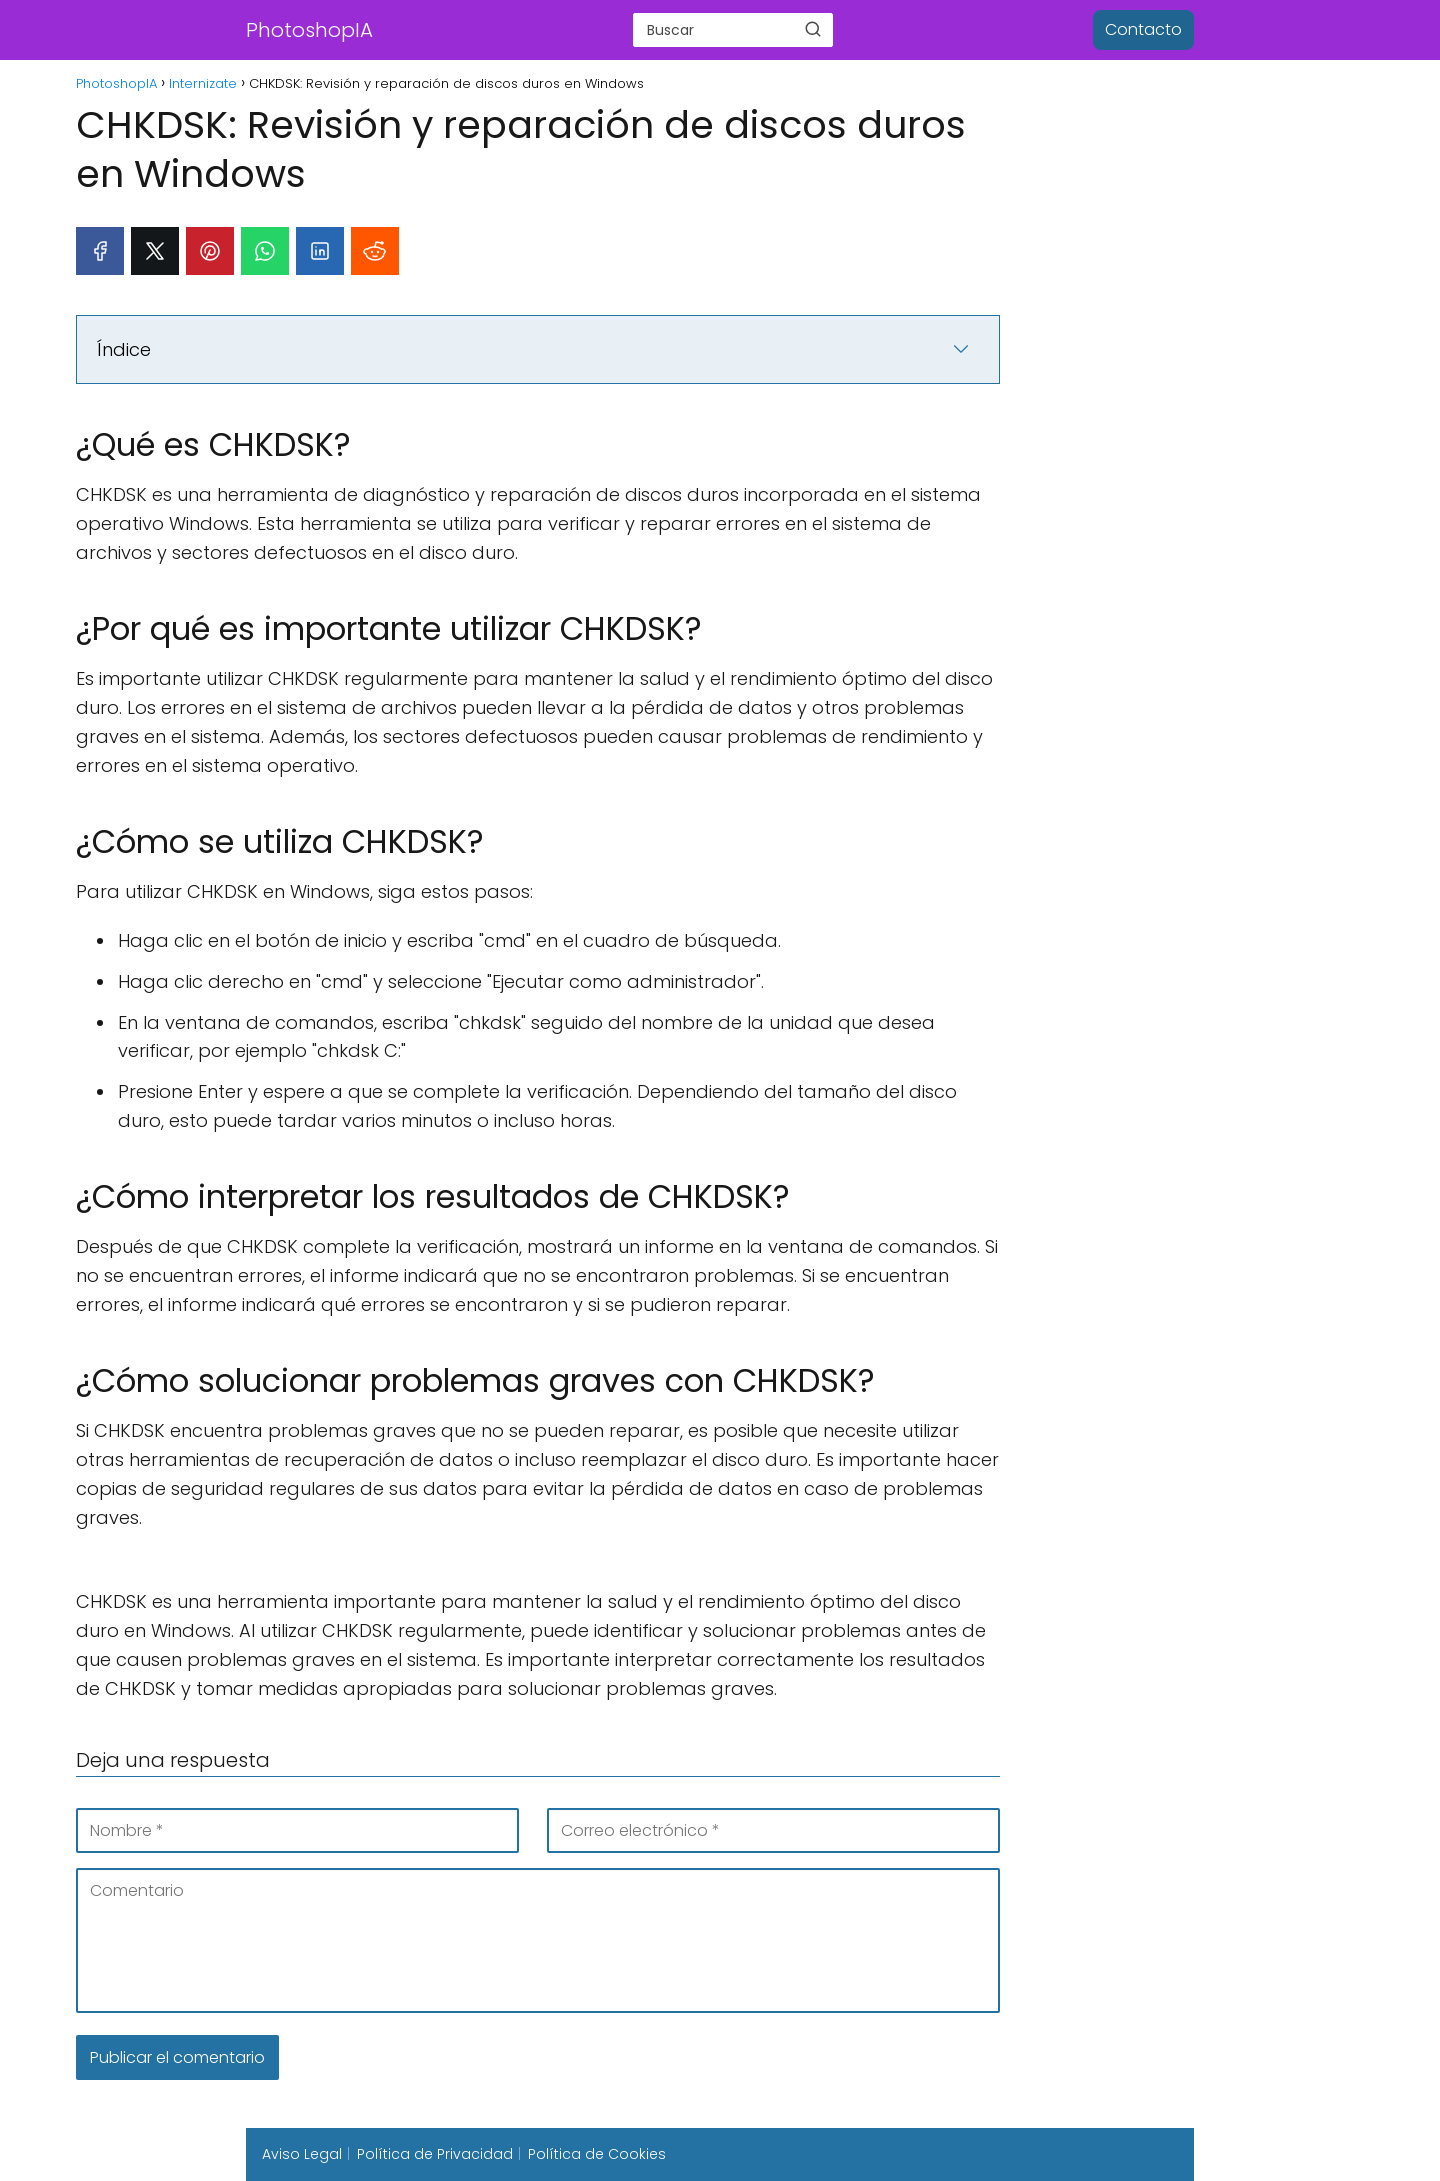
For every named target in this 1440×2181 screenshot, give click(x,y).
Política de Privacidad (435, 2154)
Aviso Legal (302, 2154)
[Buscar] (813, 29)
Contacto (1143, 29)
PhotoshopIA (309, 30)
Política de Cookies (597, 2154)
